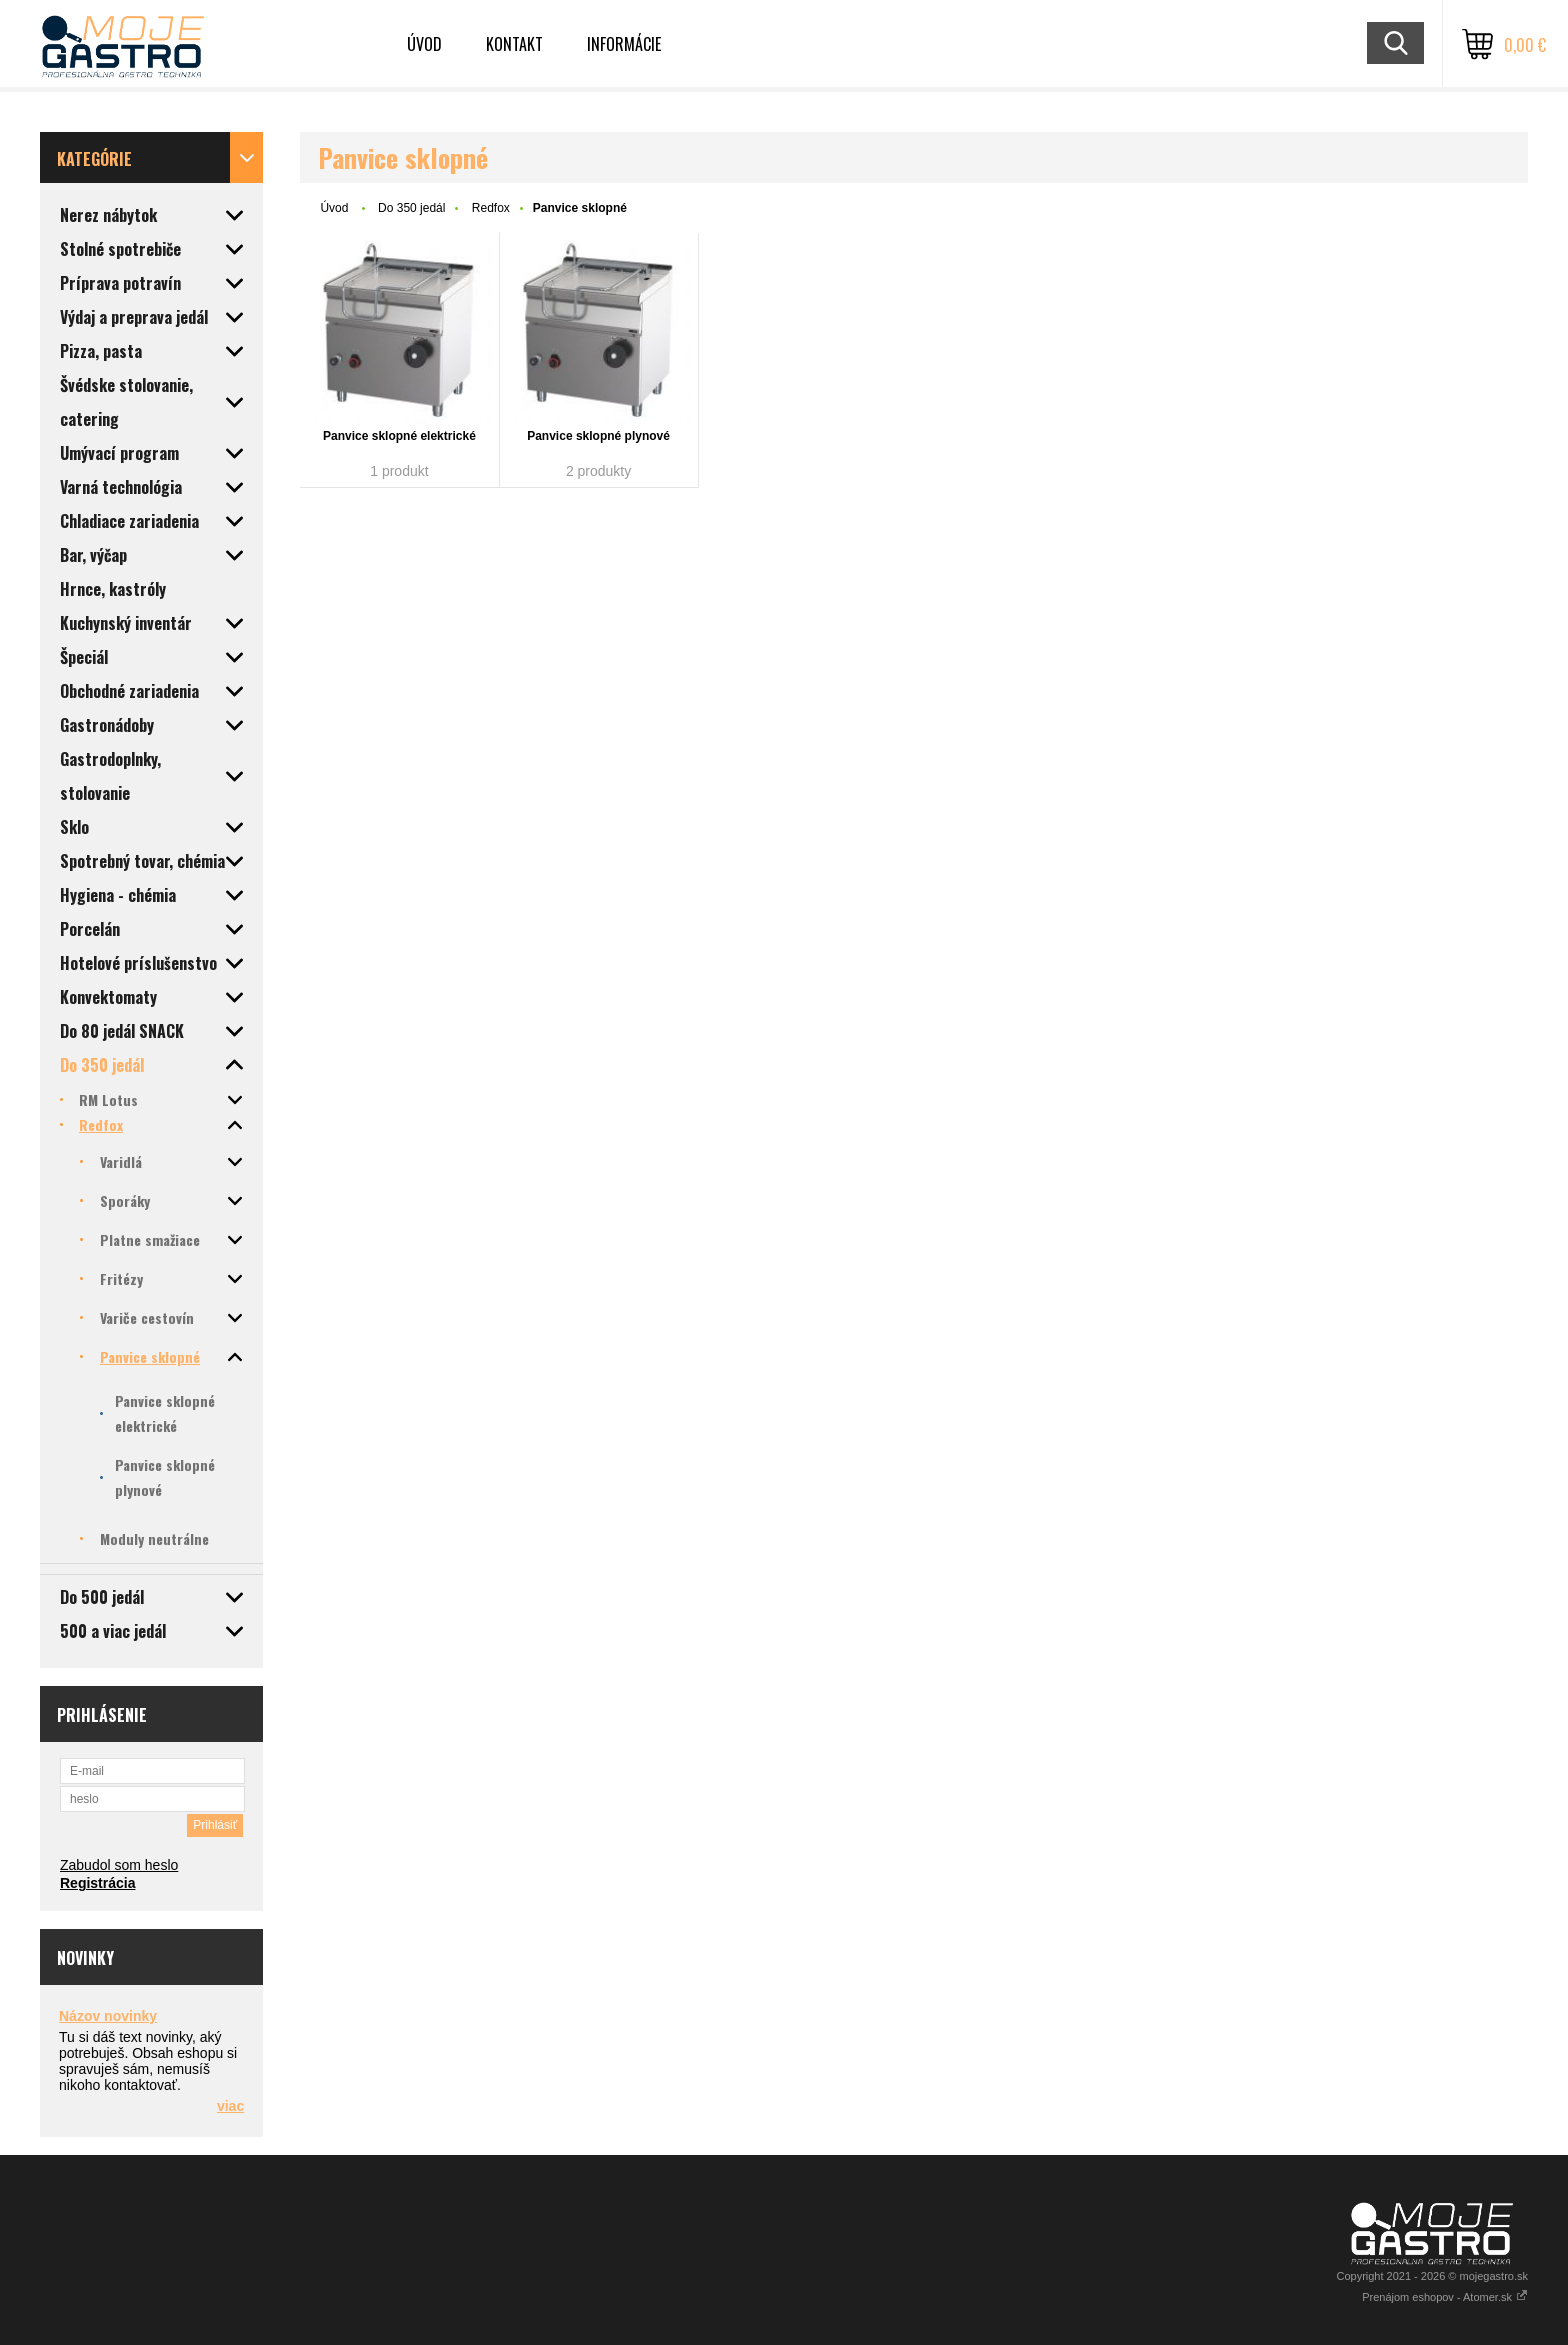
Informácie (624, 44)
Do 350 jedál (411, 208)
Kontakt (514, 44)
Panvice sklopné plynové (598, 436)
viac (230, 2106)
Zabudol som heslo (119, 1865)
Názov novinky (108, 2016)
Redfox (491, 208)
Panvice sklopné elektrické (399, 436)
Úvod (424, 44)
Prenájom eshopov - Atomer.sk (1445, 2297)
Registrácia (97, 1883)
